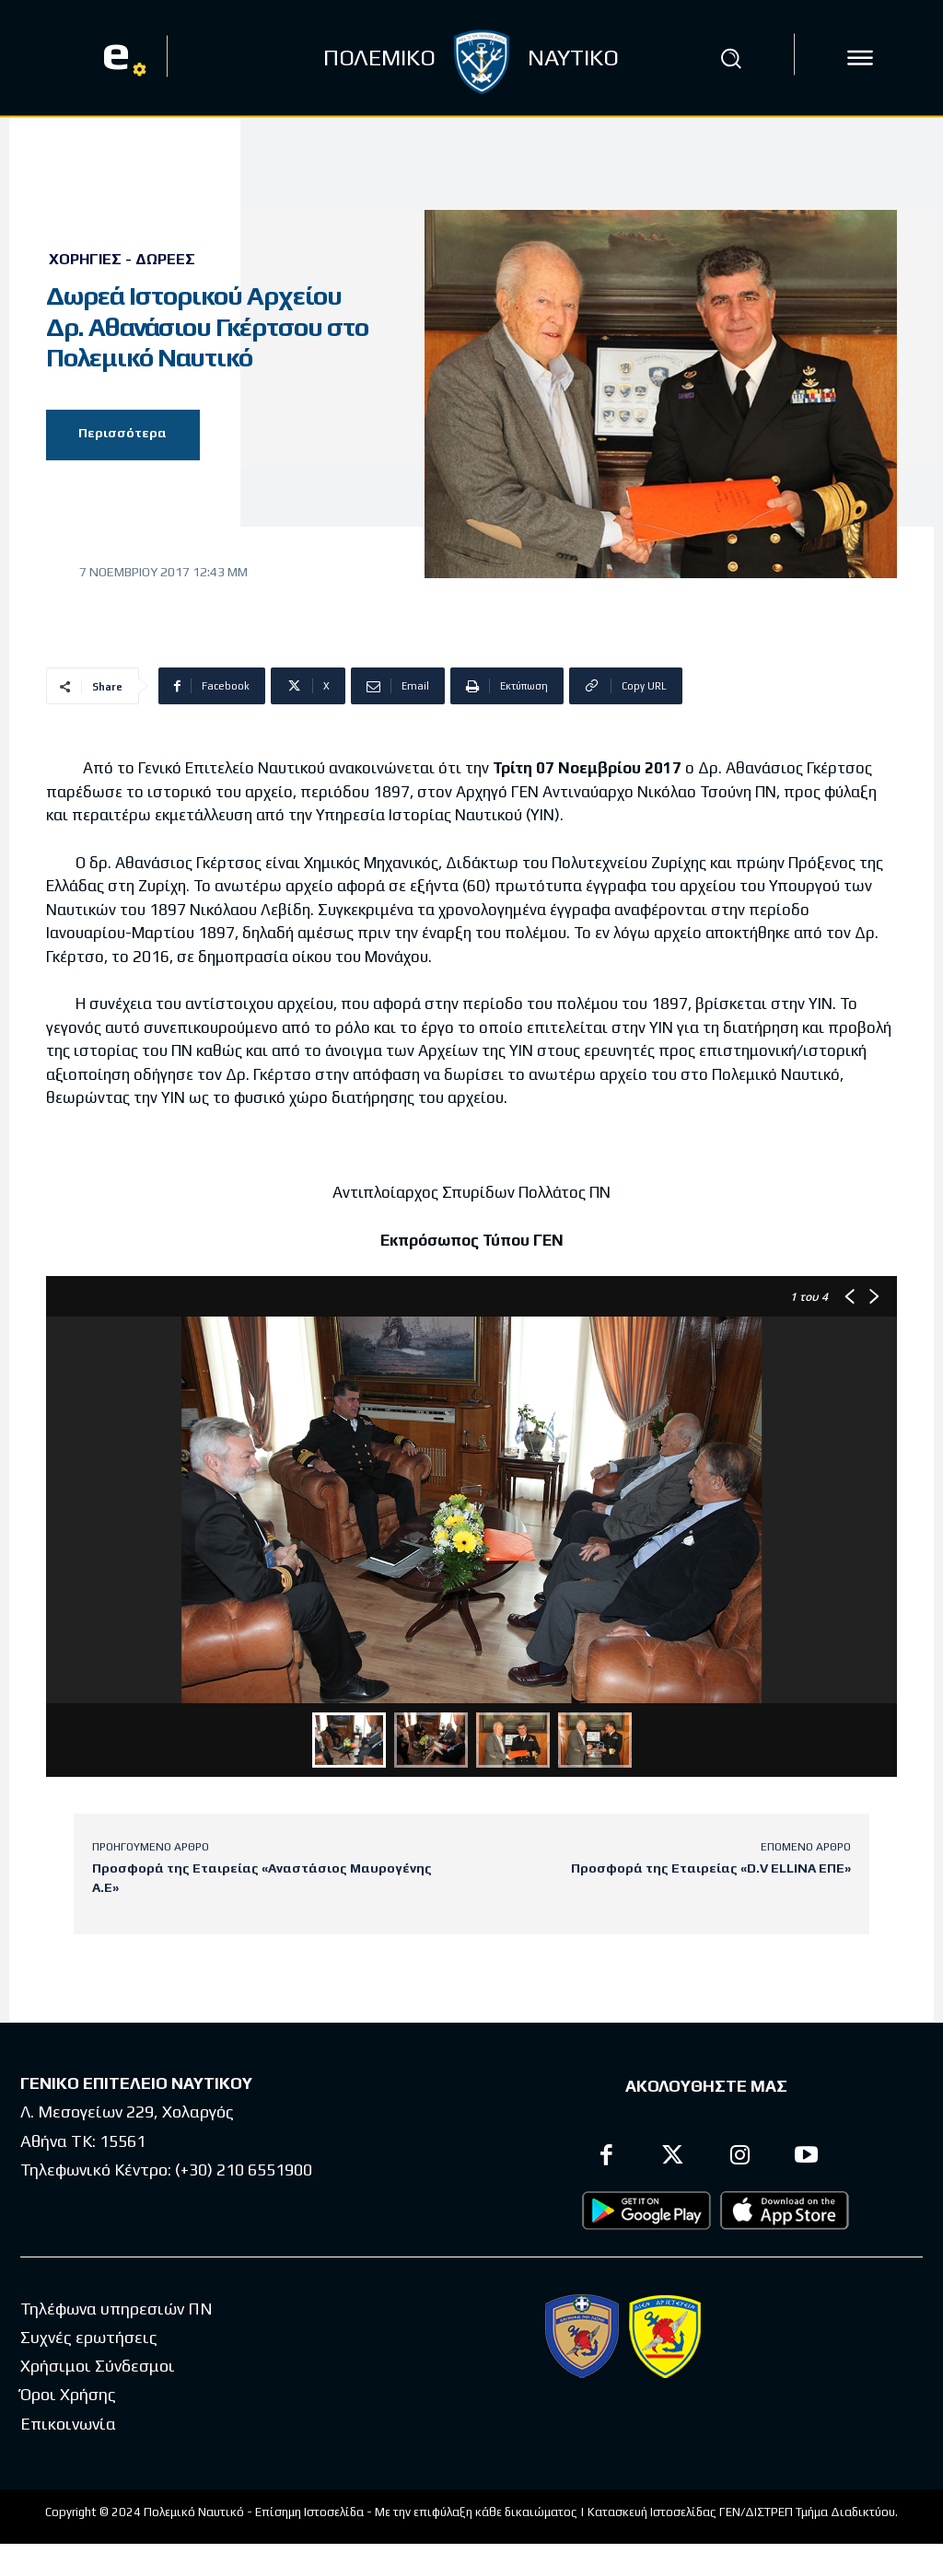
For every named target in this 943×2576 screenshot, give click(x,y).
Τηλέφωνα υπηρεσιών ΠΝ (116, 2308)
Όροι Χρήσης (68, 2395)
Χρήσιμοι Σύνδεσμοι (97, 2366)
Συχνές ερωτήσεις (88, 2337)
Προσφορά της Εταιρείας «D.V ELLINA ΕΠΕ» (711, 1868)
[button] (730, 58)
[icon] (860, 58)
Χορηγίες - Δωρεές (122, 259)
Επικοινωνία (68, 2423)
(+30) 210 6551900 (243, 2169)
